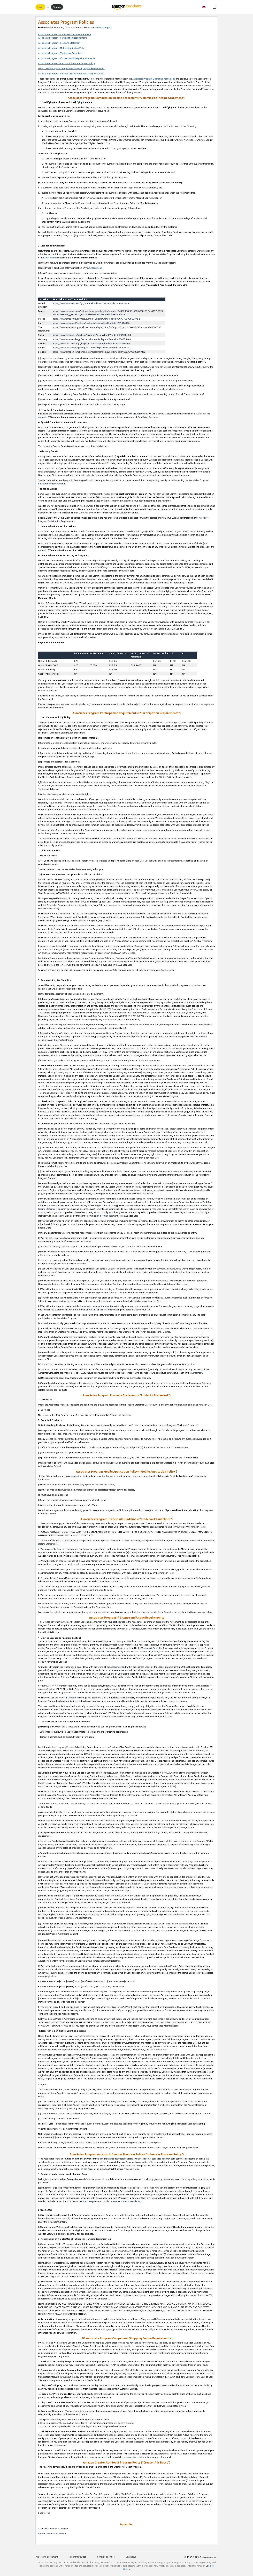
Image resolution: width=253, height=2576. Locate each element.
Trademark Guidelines (161, 1183)
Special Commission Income (52, 2533)
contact (115, 2388)
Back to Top (44, 2512)
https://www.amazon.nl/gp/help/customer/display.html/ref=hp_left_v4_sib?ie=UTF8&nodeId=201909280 (107, 327)
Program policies (77, 2556)
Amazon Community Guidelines (126, 2201)
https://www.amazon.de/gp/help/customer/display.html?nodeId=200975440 (92, 339)
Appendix (43, 417)
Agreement (50, 257)
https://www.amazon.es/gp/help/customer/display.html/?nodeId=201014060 (92, 335)
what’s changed (102, 27)
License (131, 952)
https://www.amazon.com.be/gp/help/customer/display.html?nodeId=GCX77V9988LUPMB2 (99, 351)
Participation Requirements (89, 2201)
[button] (205, 7)
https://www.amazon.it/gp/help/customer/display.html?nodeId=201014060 (91, 323)
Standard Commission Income (53, 2528)
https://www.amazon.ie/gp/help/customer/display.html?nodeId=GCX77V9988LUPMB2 (96, 318)
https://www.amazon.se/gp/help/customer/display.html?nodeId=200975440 (92, 343)
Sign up (57, 6)
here (107, 446)
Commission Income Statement (102, 1215)
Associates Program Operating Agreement (153, 78)
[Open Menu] (213, 7)
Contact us (131, 2556)
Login (40, 6)
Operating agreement (47, 2556)
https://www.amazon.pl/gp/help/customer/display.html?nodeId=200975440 (91, 347)
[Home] (126, 7)
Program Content (67, 1697)
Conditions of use (106, 2556)
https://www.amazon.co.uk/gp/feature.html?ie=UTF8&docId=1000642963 (91, 303)
